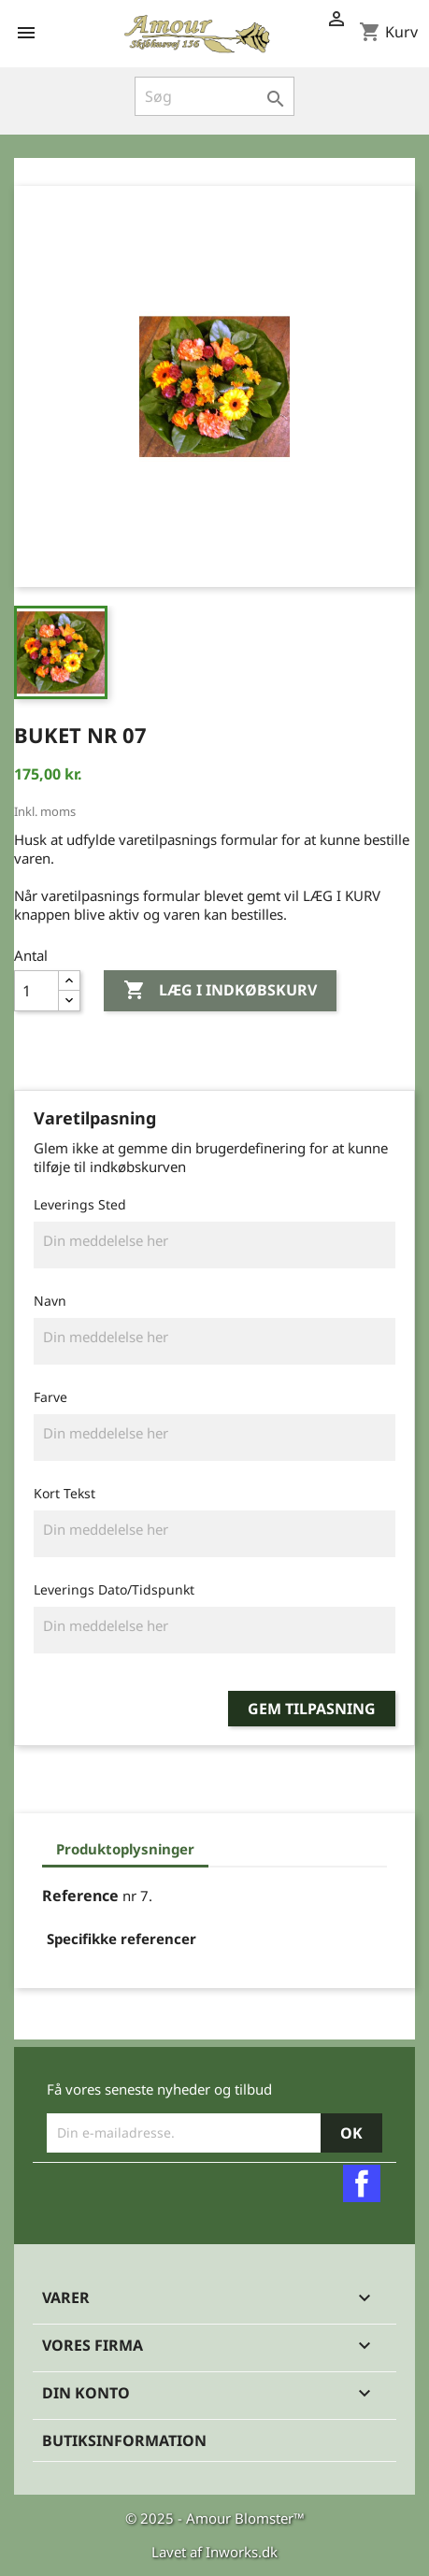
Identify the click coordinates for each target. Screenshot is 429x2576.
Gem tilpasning (312, 1708)
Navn (50, 1300)
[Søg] (215, 96)
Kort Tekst (64, 1493)
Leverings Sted (80, 1204)
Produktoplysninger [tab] (125, 1848)
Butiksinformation (124, 2440)
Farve (50, 1397)
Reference (80, 1895)
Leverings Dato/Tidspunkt (114, 1589)
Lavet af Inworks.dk (214, 2551)
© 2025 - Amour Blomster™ (215, 2518)
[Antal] (36, 990)
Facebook (361, 2183)
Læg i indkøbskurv (220, 991)
